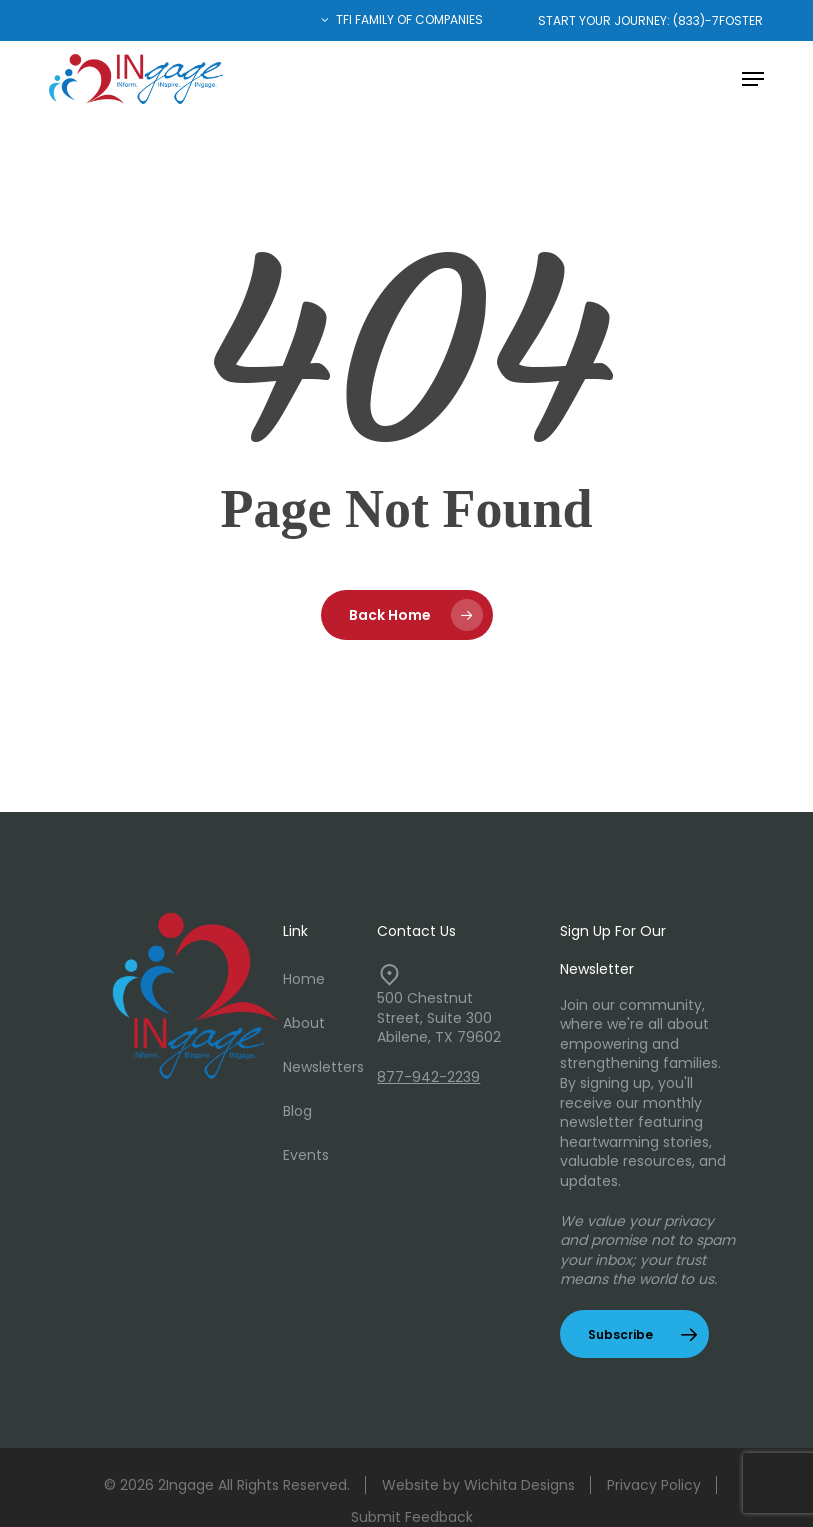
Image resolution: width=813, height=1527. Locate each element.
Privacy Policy (654, 1485)
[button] (753, 79)
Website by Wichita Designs (478, 1485)
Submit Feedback (412, 1517)
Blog (297, 1111)
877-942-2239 (428, 1077)
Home (304, 979)
